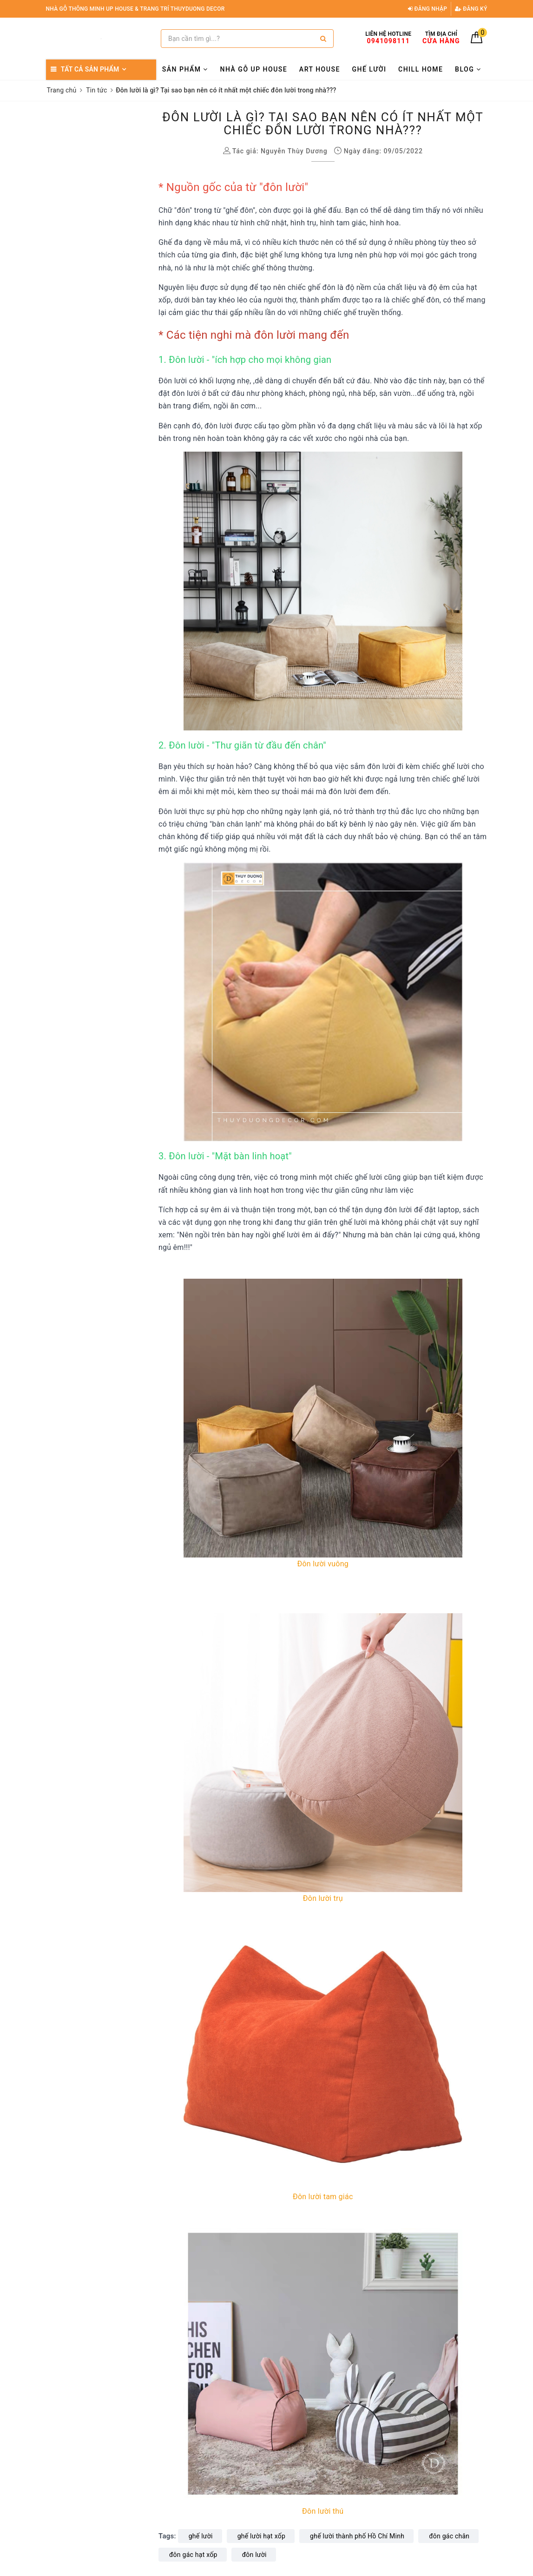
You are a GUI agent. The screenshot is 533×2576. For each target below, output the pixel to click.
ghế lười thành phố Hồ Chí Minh (357, 2536)
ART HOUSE (319, 69)
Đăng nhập (427, 9)
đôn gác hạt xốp (193, 2554)
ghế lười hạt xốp (261, 2536)
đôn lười (254, 2554)
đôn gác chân (449, 2536)
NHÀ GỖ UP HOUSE (254, 69)
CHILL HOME (420, 69)
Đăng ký (471, 9)
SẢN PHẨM (185, 69)
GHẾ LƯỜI (369, 69)
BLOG (468, 69)
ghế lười (201, 2536)
